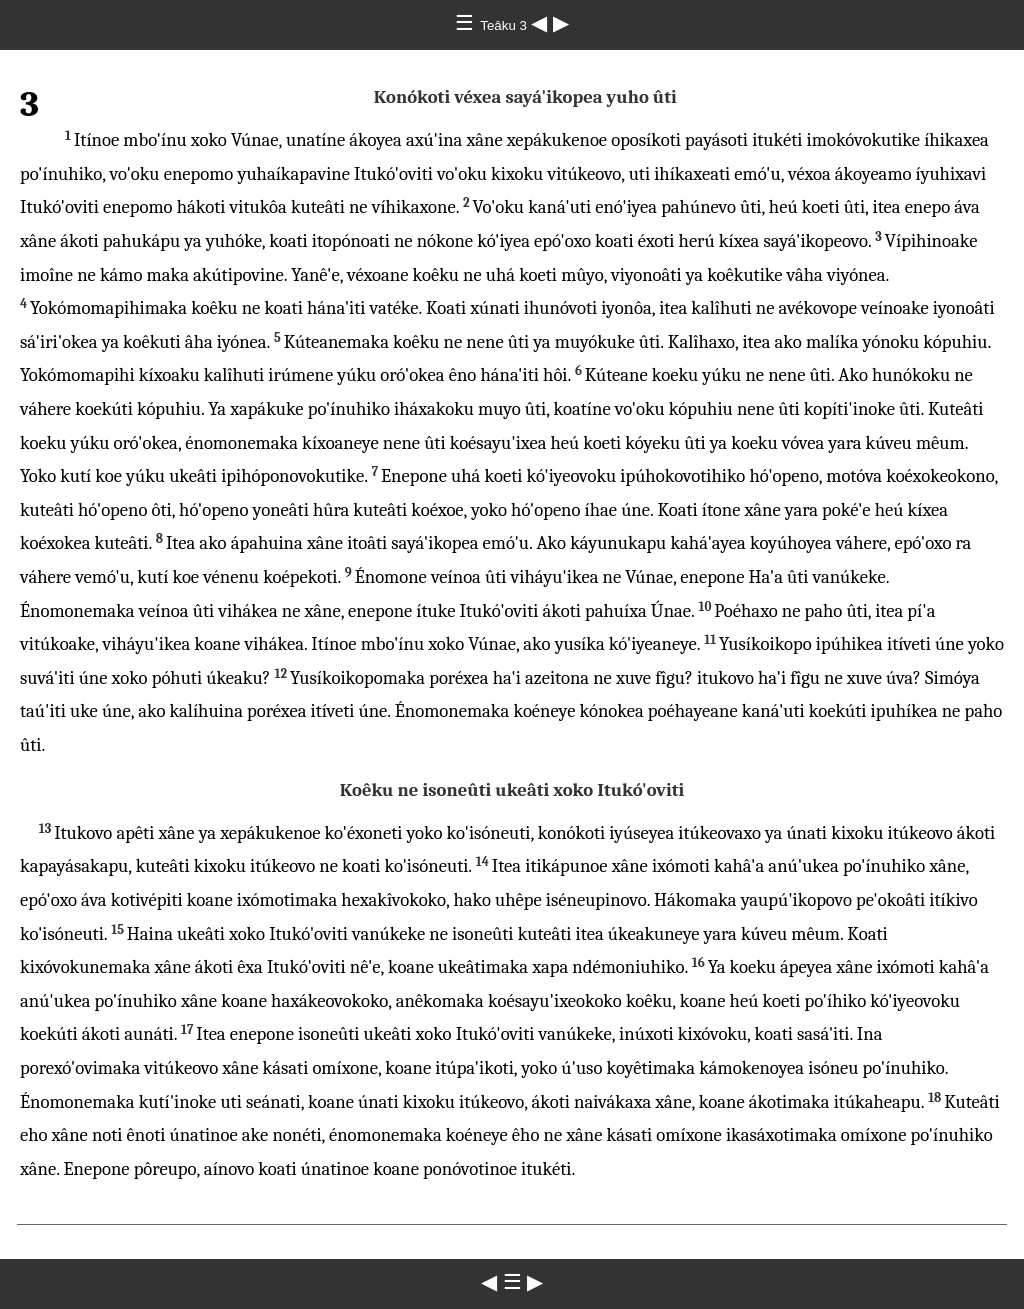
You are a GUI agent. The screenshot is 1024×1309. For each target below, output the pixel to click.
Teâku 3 (505, 25)
